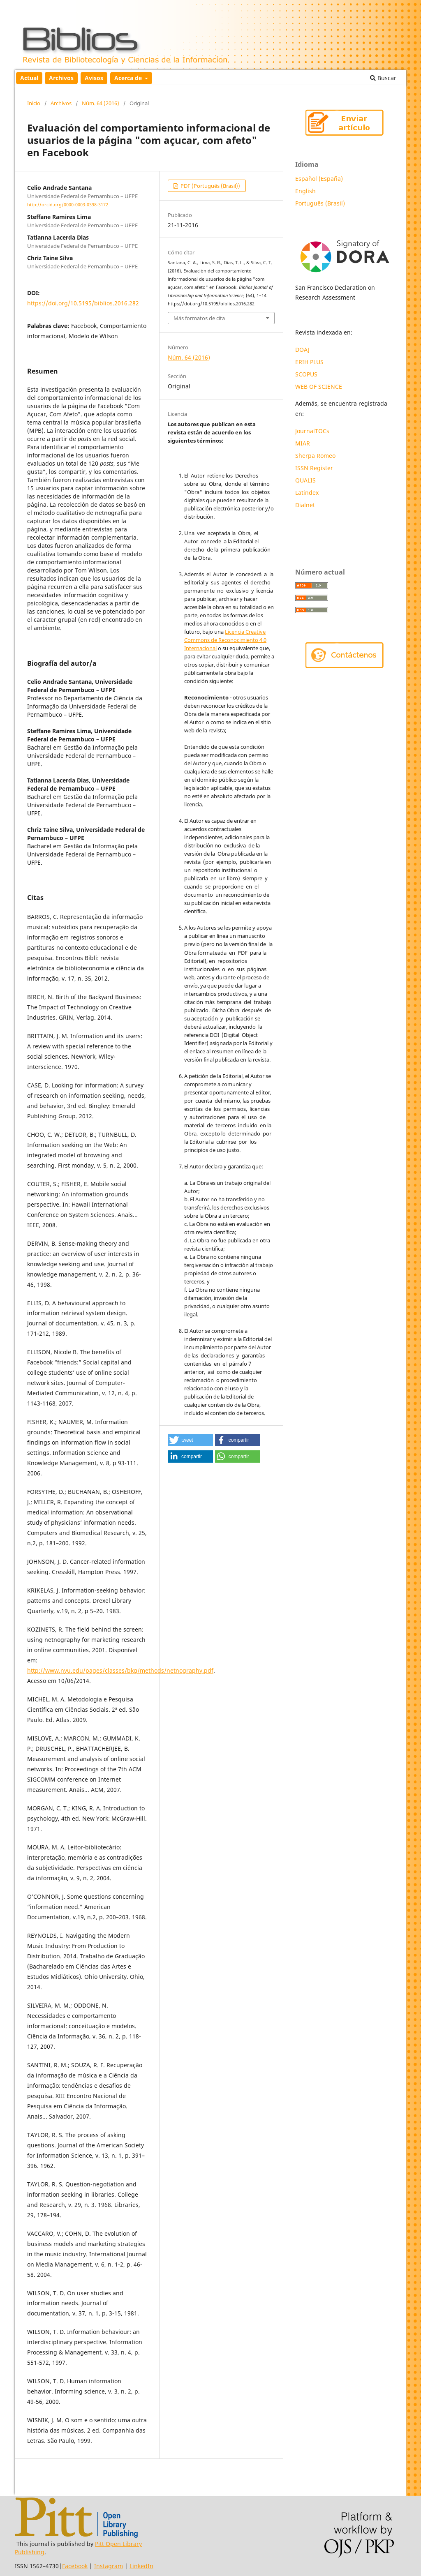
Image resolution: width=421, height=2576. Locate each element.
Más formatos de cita (199, 318)
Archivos (61, 78)
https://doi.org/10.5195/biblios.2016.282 (83, 303)
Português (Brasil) (320, 203)
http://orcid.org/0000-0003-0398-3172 (67, 205)
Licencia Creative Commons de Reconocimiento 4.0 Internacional (225, 640)
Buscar (383, 78)
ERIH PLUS (309, 362)
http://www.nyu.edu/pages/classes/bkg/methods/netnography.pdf (120, 1670)
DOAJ (302, 349)
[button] (190, 1440)
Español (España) (319, 178)
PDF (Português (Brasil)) (209, 185)
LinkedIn (141, 2566)
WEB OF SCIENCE (318, 386)
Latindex (307, 492)
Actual (29, 78)
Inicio (33, 103)
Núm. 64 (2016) (100, 103)
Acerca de (128, 78)
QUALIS (305, 480)
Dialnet (305, 505)
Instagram (108, 2566)
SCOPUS (306, 374)
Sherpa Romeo (315, 455)
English (305, 191)
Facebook (75, 2566)
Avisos (94, 78)
